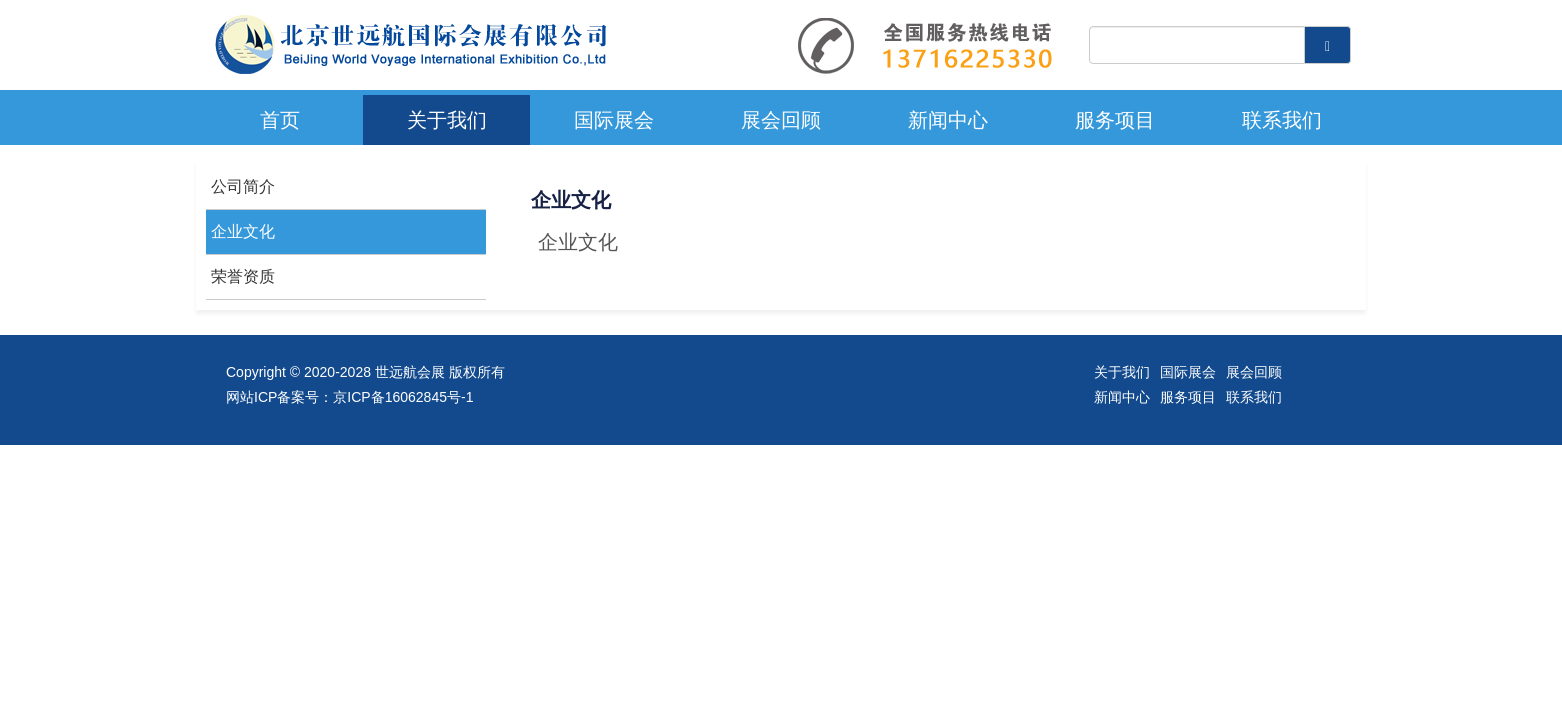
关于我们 (447, 120)
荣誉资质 (243, 276)
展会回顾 (781, 120)
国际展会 (614, 120)
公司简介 (243, 186)
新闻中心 (948, 120)
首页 (280, 120)
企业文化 (243, 231)
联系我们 (1282, 120)
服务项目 (1115, 120)
